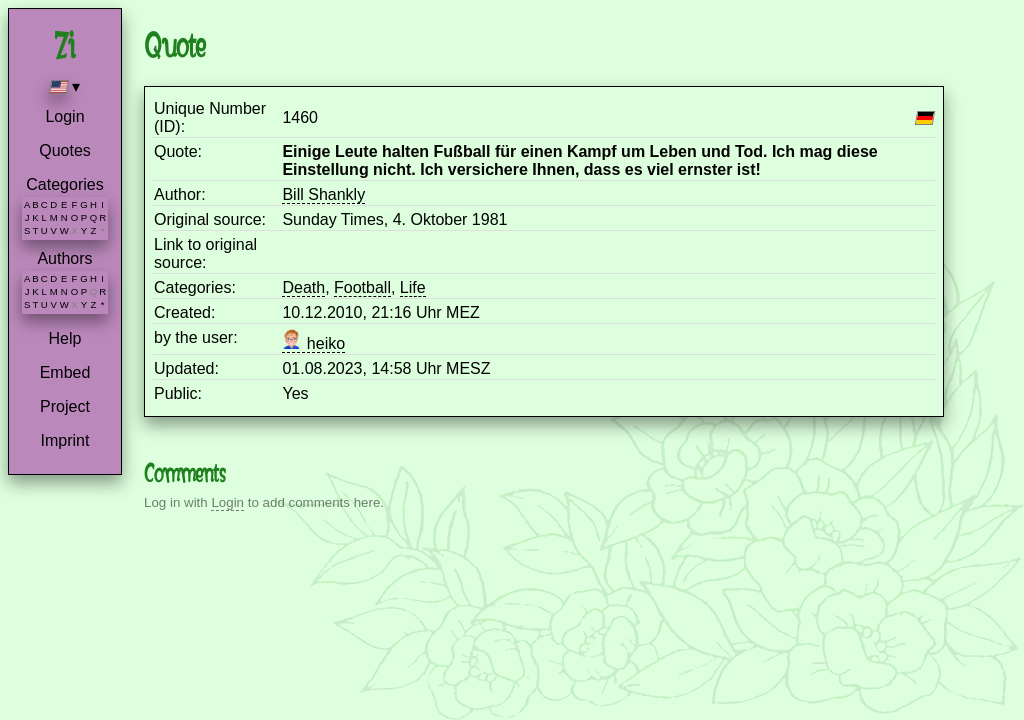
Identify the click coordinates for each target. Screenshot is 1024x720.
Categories (64, 184)
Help (65, 338)
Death (303, 287)
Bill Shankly (323, 194)
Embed (65, 372)
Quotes (65, 150)
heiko (313, 343)
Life (413, 287)
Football (362, 287)
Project (65, 406)
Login (64, 116)
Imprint (65, 440)
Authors (64, 258)
